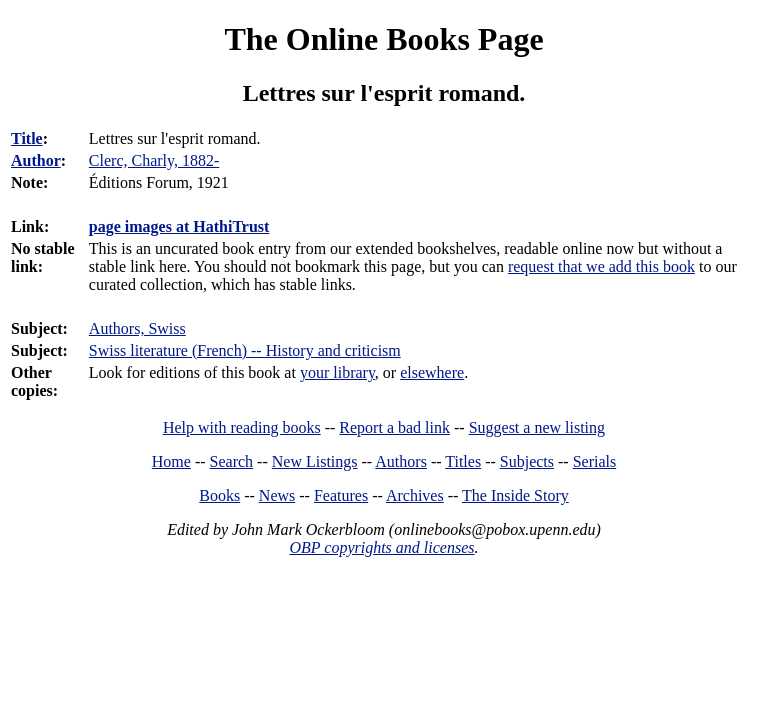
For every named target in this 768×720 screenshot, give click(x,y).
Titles (463, 461)
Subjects (527, 461)
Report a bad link (394, 427)
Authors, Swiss (137, 328)
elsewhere (432, 372)
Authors (401, 461)
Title (27, 138)
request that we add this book (601, 266)
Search (232, 461)
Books (219, 495)
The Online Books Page (383, 39)
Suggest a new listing (537, 427)
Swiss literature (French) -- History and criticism (245, 350)
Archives (415, 495)
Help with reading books (242, 427)
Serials (595, 461)
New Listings (315, 461)
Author (36, 160)
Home (171, 461)
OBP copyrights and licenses (381, 547)
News (277, 495)
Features (341, 495)
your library (337, 372)
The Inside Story (515, 495)
